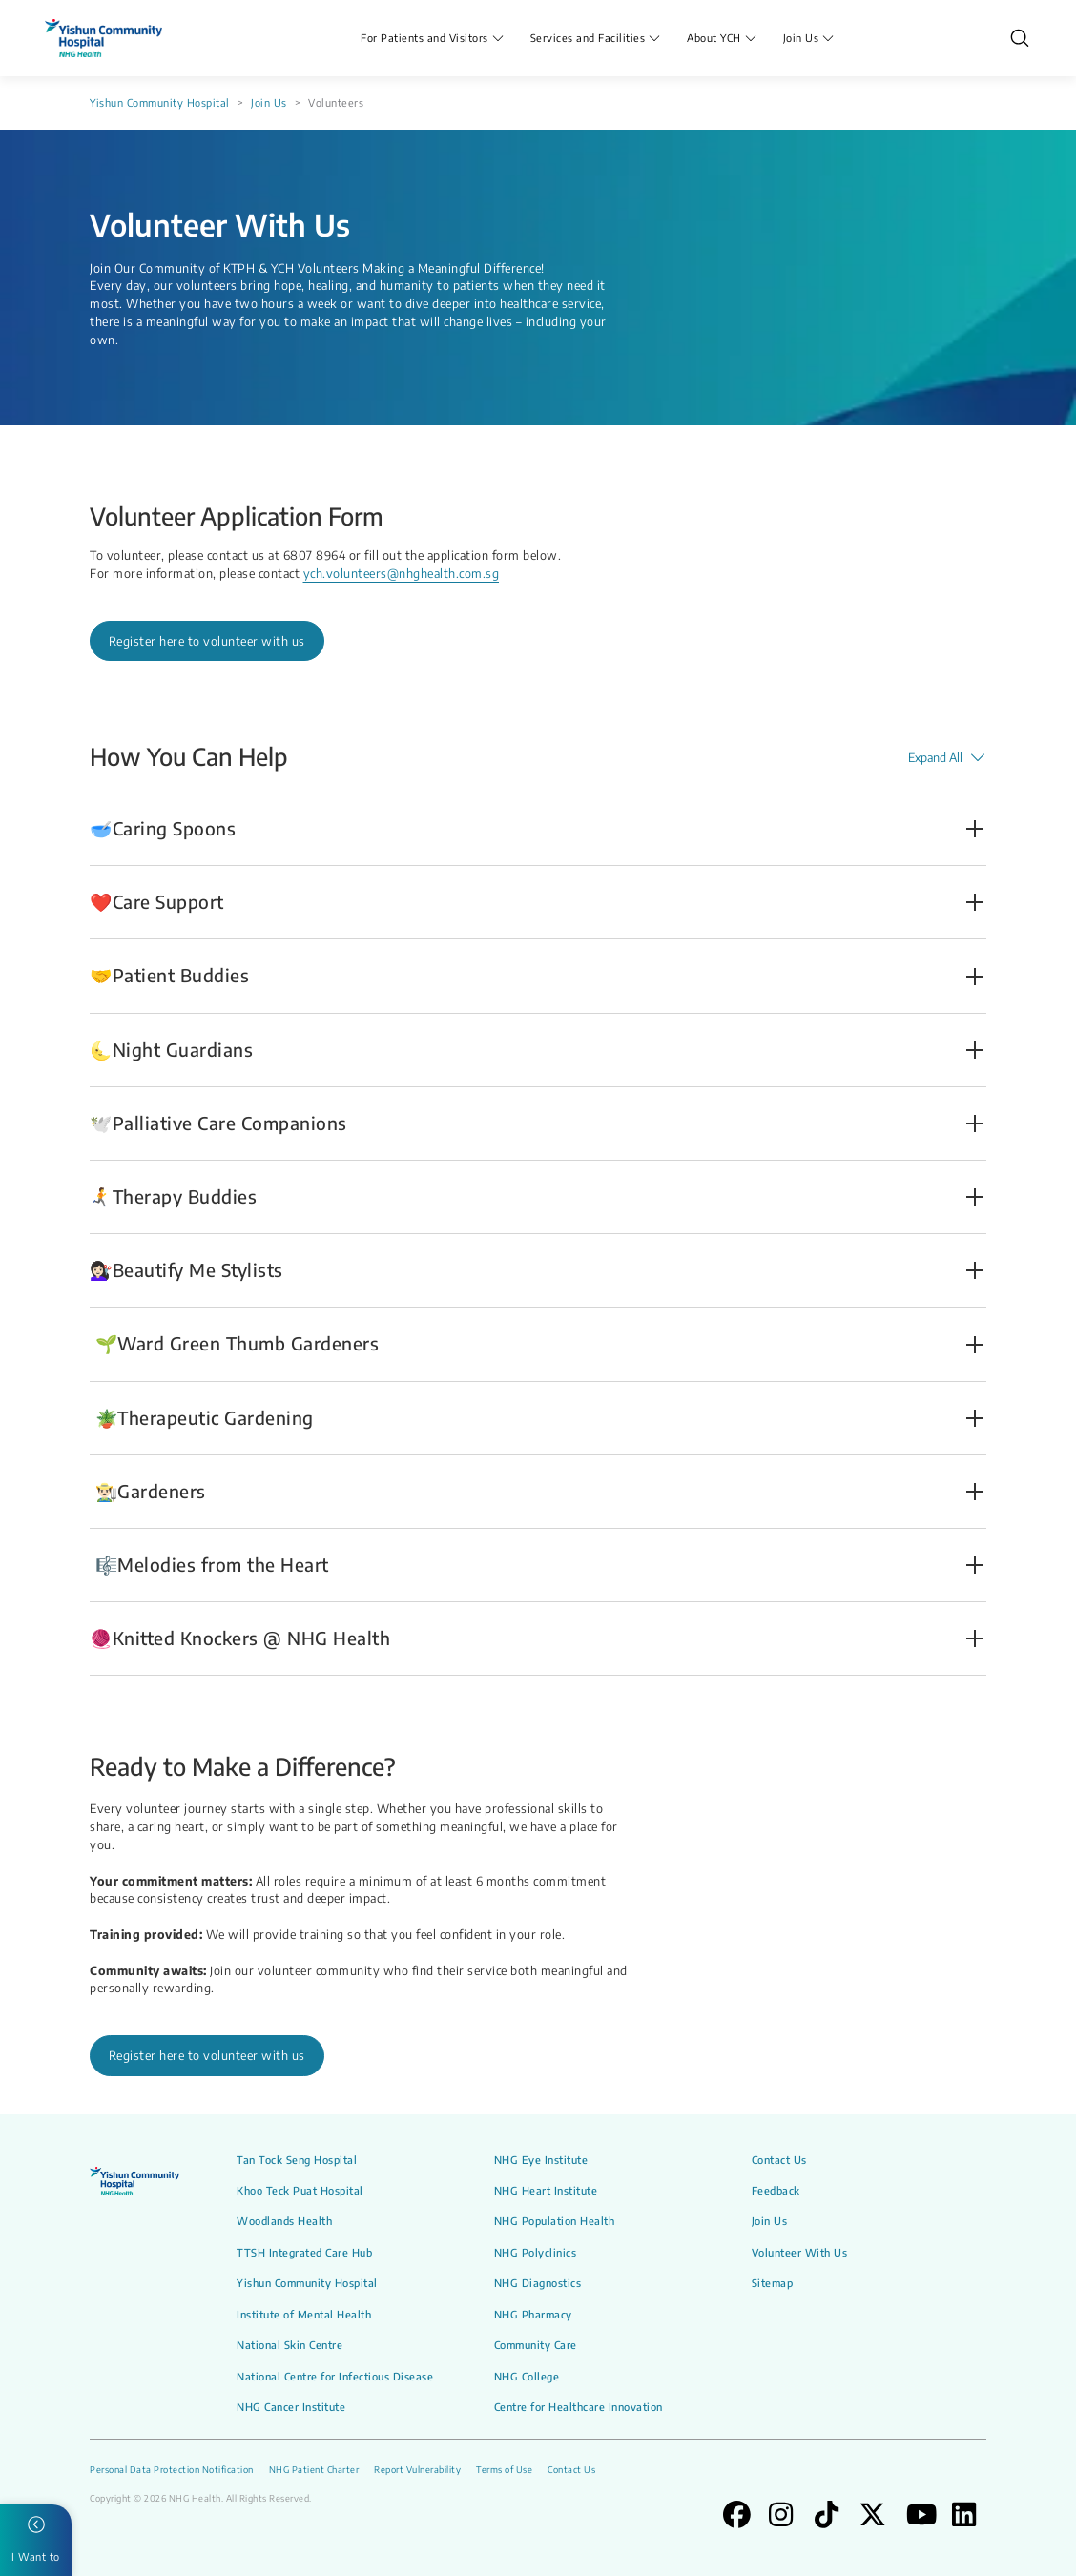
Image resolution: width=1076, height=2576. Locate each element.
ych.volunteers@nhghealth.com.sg (401, 573)
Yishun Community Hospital (160, 102)
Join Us (269, 102)
